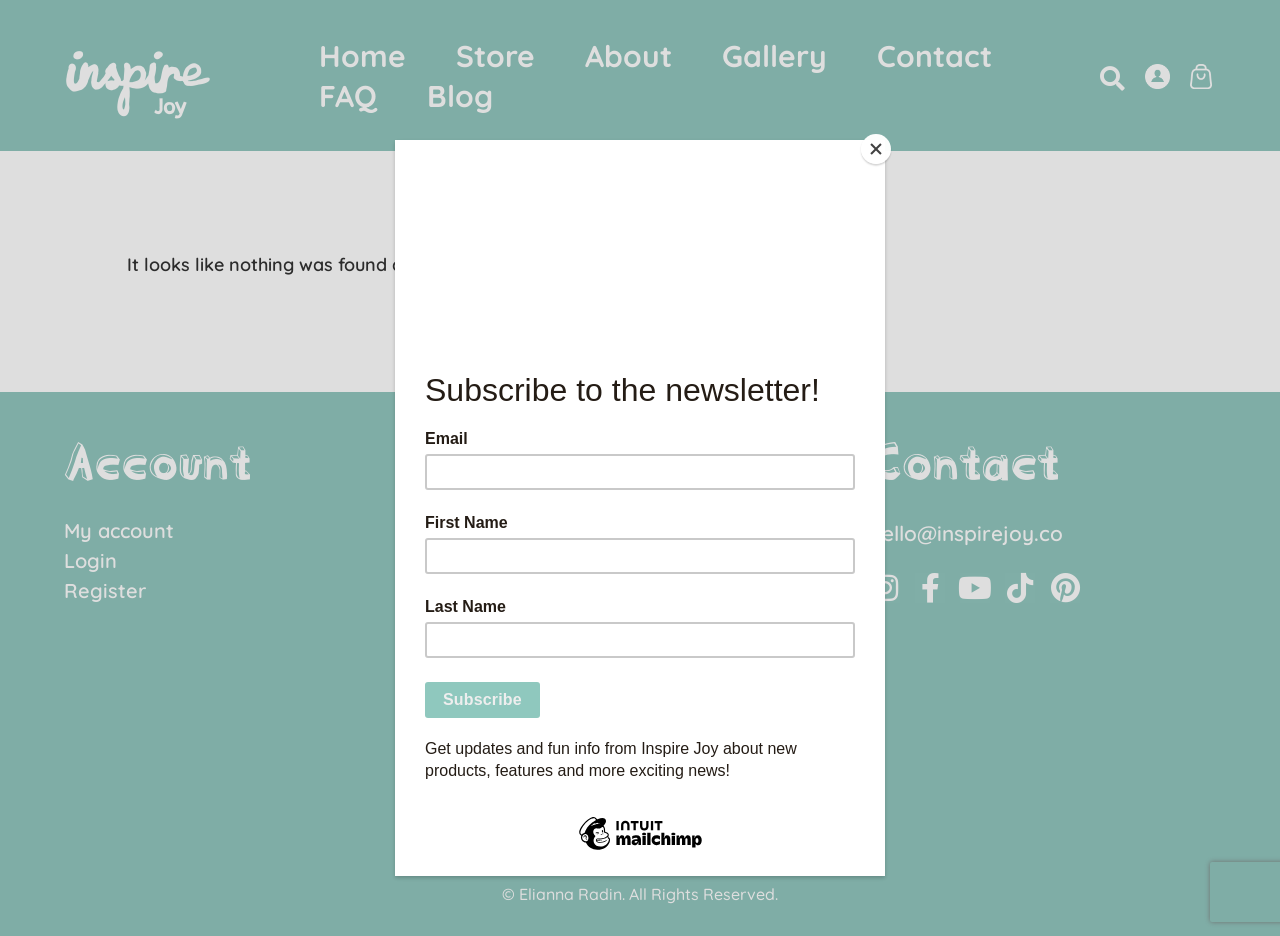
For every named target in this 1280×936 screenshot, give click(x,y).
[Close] (880, 145)
